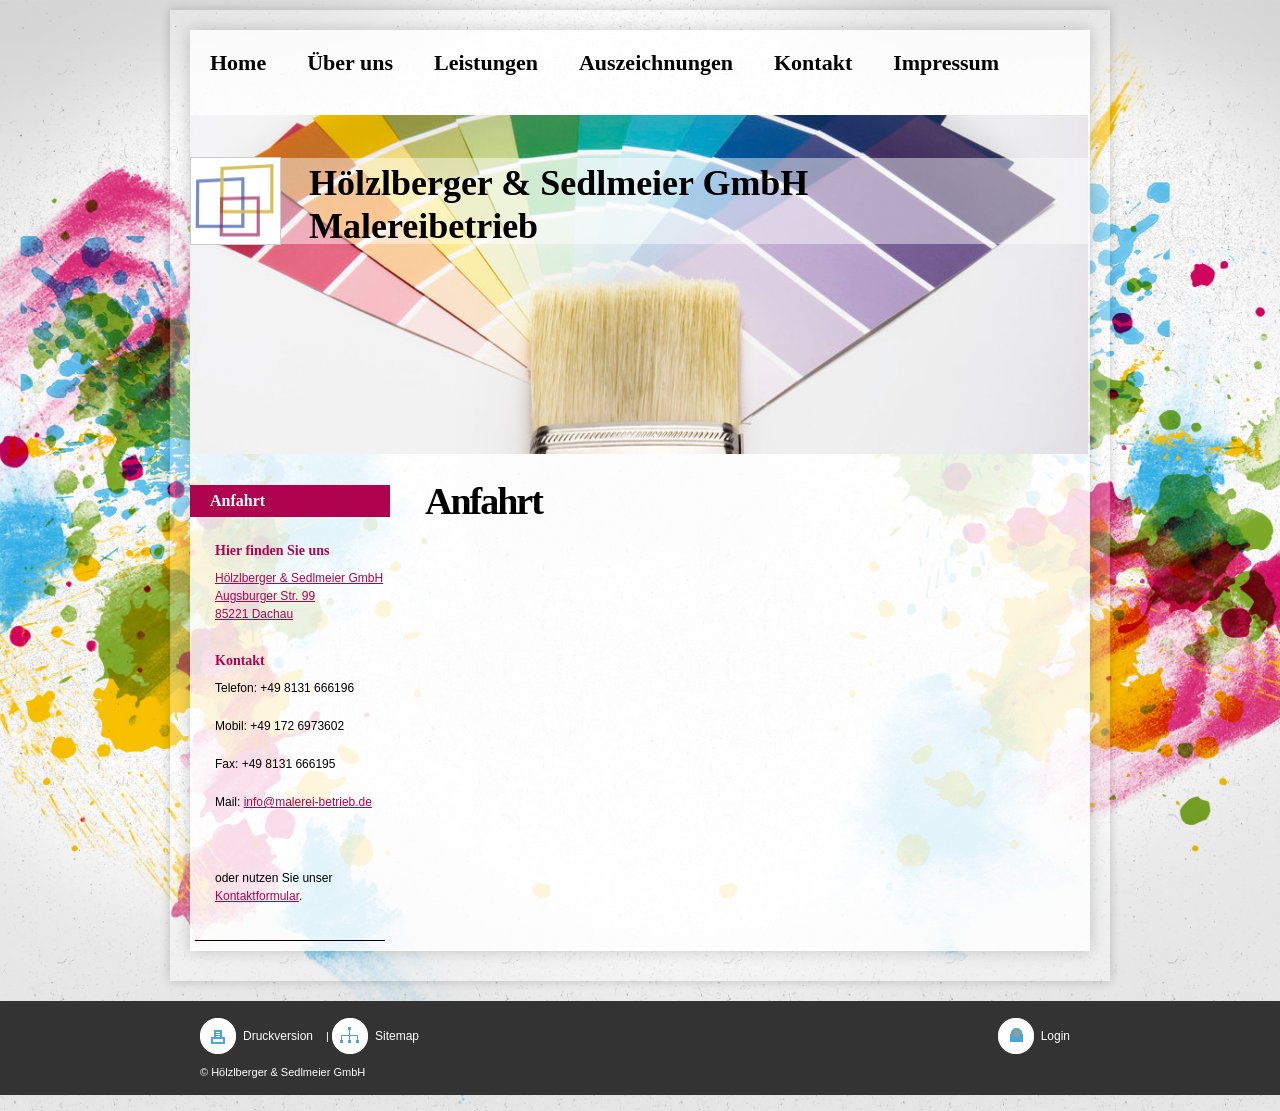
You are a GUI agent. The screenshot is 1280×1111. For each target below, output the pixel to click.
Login (1055, 1036)
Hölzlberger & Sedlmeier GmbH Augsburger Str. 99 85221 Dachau (299, 596)
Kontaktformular (257, 896)
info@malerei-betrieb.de (308, 802)
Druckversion (278, 1036)
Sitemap (397, 1036)
